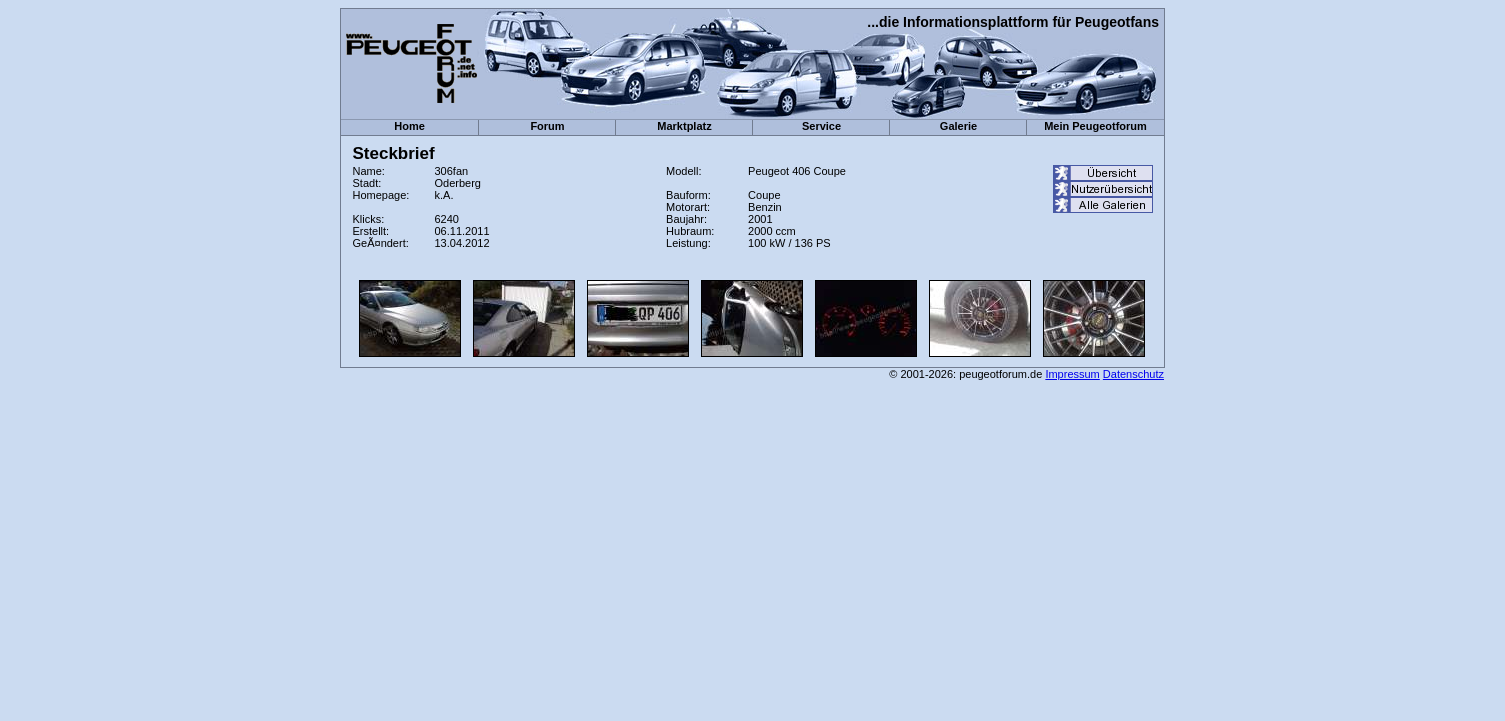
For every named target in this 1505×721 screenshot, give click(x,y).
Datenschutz (1133, 374)
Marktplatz (684, 126)
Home (409, 126)
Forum (547, 126)
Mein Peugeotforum (1095, 126)
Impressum (1072, 374)
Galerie (958, 126)
